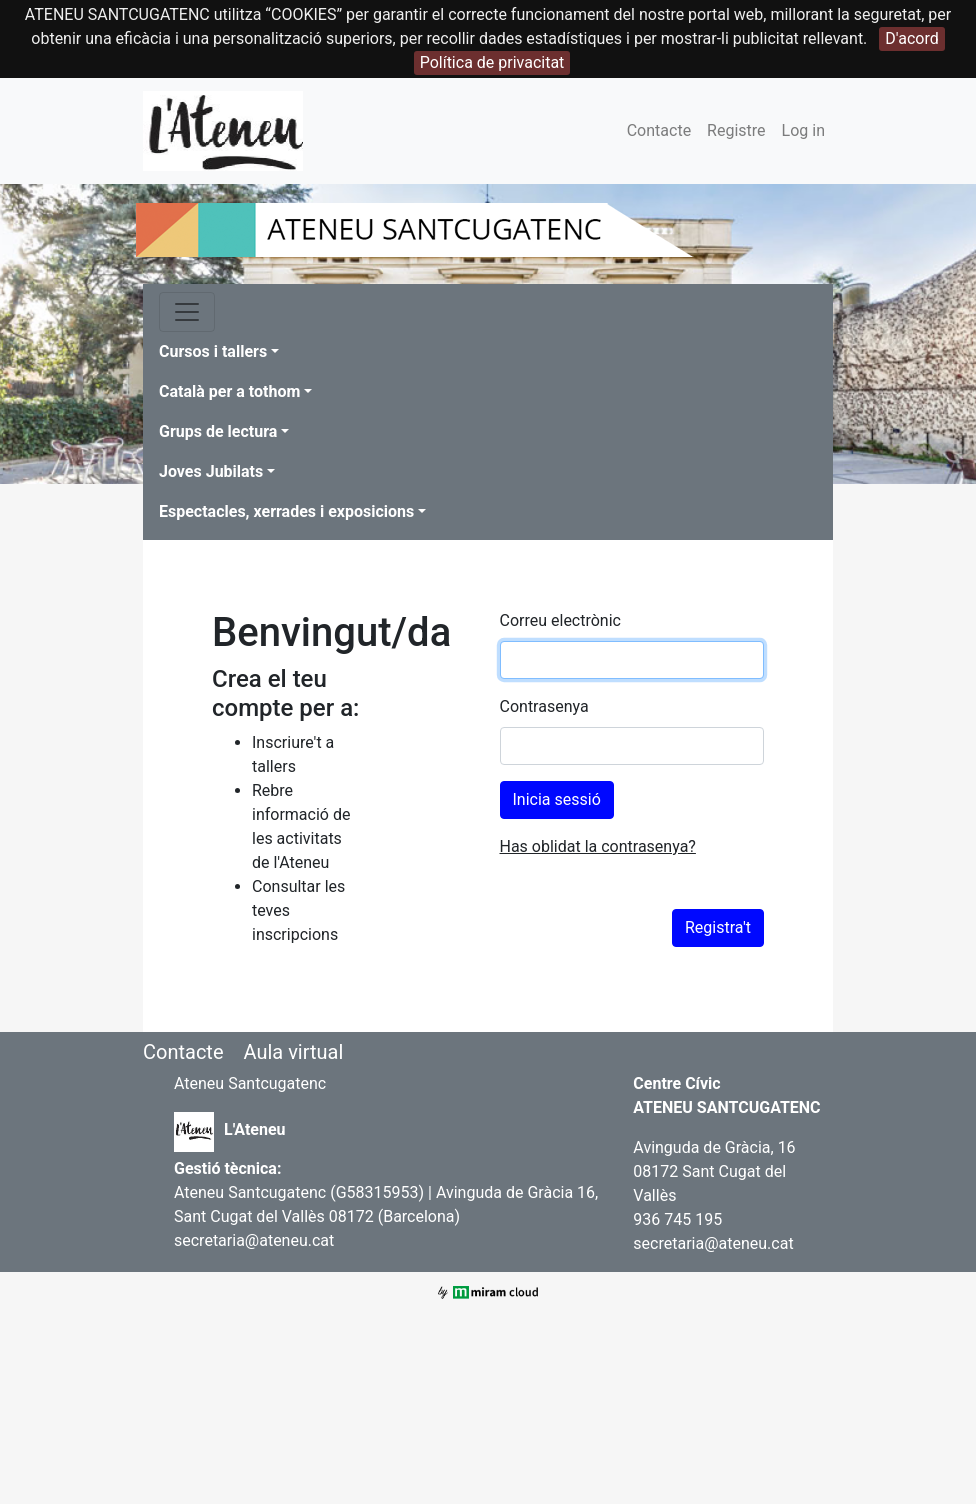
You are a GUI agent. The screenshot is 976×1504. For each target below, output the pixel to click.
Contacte (659, 130)
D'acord (911, 38)
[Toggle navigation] (187, 312)
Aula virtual (293, 1052)
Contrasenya (544, 706)
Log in (803, 130)
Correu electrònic (560, 620)
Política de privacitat (492, 62)
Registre (736, 130)
